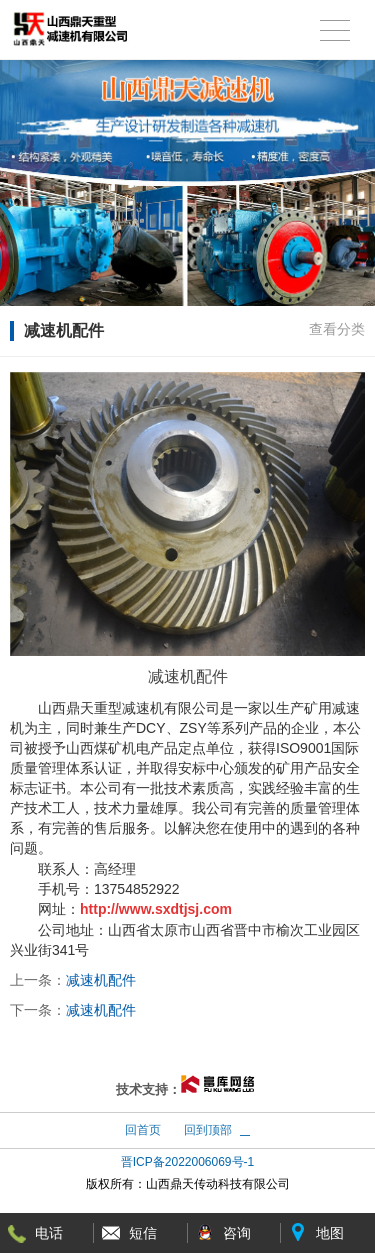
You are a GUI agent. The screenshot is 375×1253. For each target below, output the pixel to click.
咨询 (237, 1233)
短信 (143, 1233)
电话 (49, 1233)
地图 (330, 1233)
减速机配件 (101, 980)
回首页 (143, 1130)
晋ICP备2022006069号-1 (187, 1162)
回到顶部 (208, 1130)
